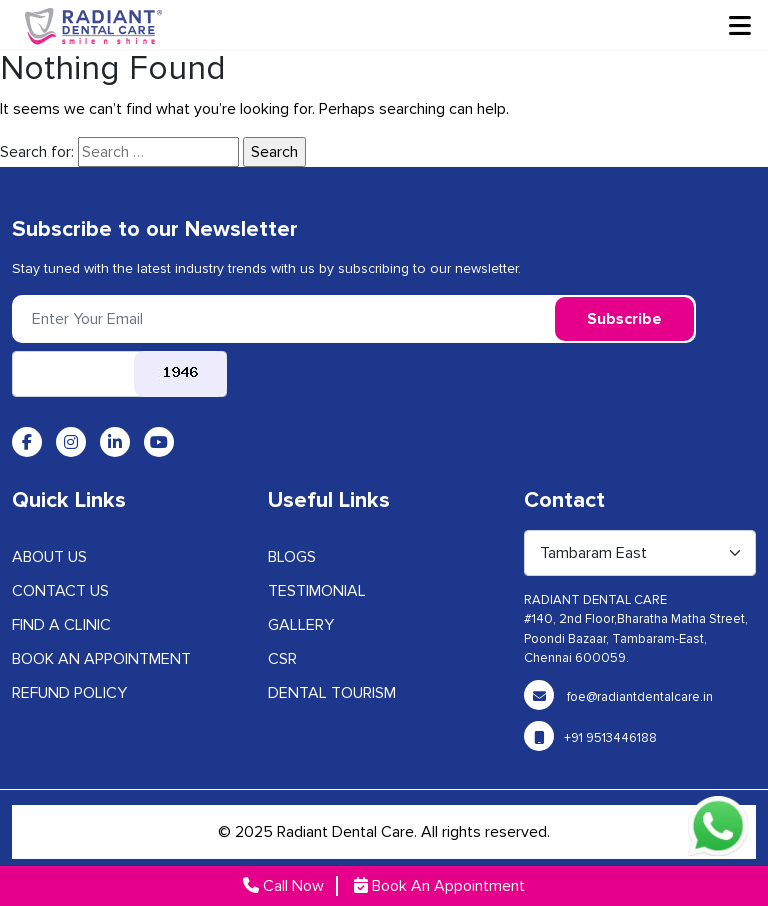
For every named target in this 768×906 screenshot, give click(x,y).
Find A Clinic (61, 625)
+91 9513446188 (590, 738)
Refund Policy (69, 693)
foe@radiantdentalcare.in (618, 697)
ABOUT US (49, 557)
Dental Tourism (332, 693)
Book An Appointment (439, 886)
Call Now (283, 886)
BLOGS (292, 557)
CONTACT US (60, 591)
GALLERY (301, 625)
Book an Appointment (101, 659)
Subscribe (624, 319)
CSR (282, 659)
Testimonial (317, 591)
